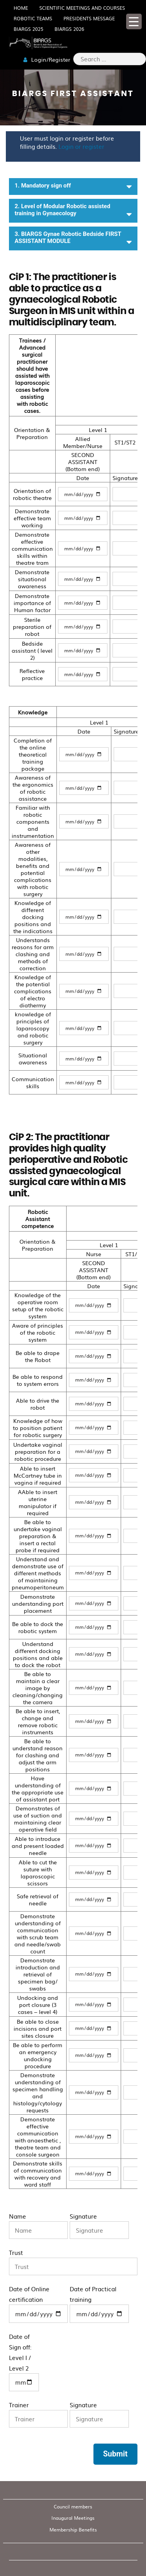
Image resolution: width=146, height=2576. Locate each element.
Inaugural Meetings (73, 2517)
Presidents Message (89, 18)
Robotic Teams (33, 18)
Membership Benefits (73, 2529)
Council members (73, 2506)
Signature (99, 2225)
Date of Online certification (38, 2303)
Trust (73, 2261)
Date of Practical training (99, 2303)
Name (38, 2225)
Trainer (38, 2414)
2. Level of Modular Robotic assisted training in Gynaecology (73, 211)
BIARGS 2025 (28, 28)
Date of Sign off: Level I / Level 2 (24, 2362)
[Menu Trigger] (134, 21)
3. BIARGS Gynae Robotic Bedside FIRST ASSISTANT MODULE (73, 238)
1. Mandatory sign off (73, 186)
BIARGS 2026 (69, 28)
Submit (115, 2453)
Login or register (81, 146)
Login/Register (46, 59)
